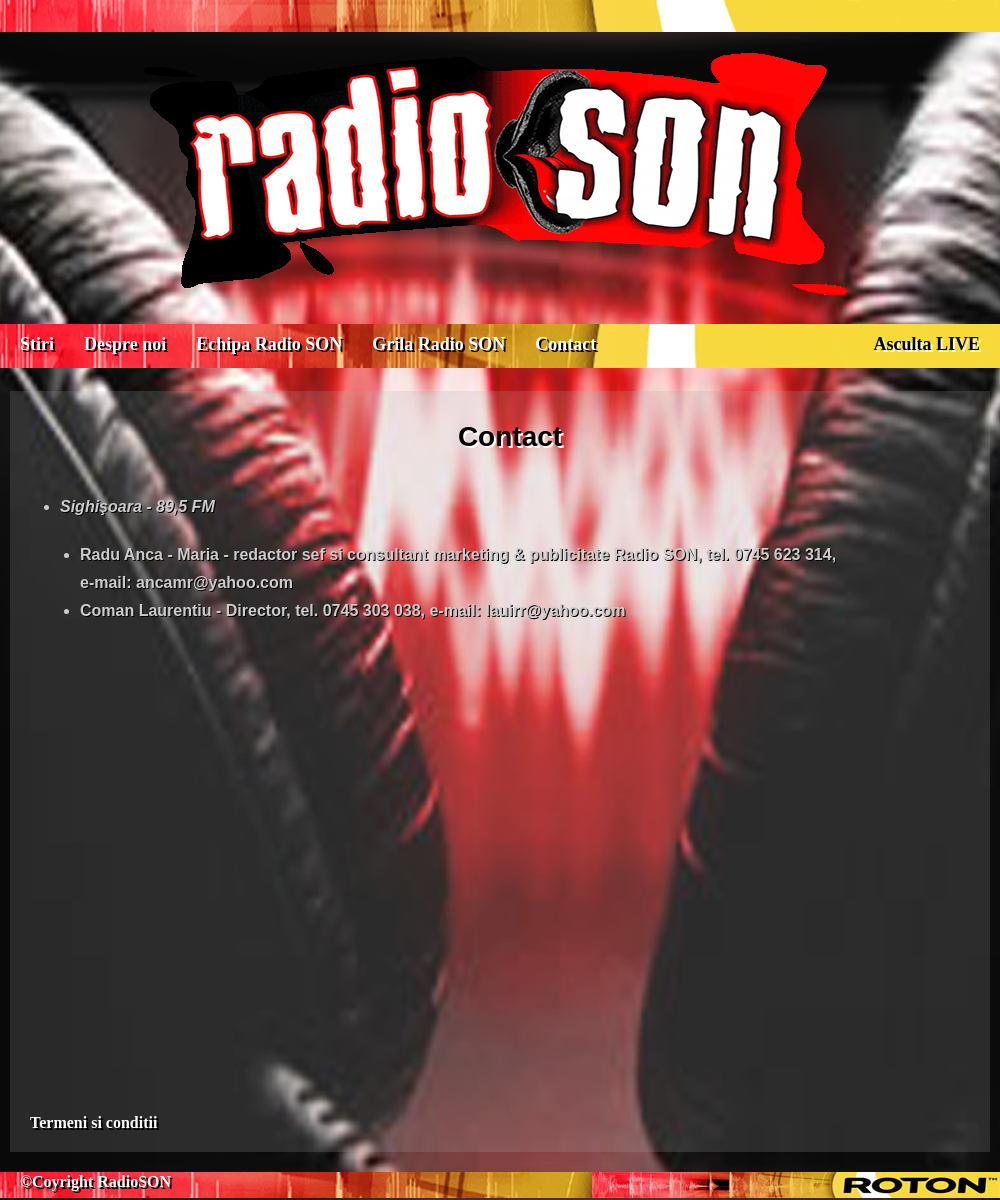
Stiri (37, 344)
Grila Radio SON (438, 344)
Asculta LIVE (926, 344)
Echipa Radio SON (269, 344)
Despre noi (125, 344)
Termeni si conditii (93, 1122)
